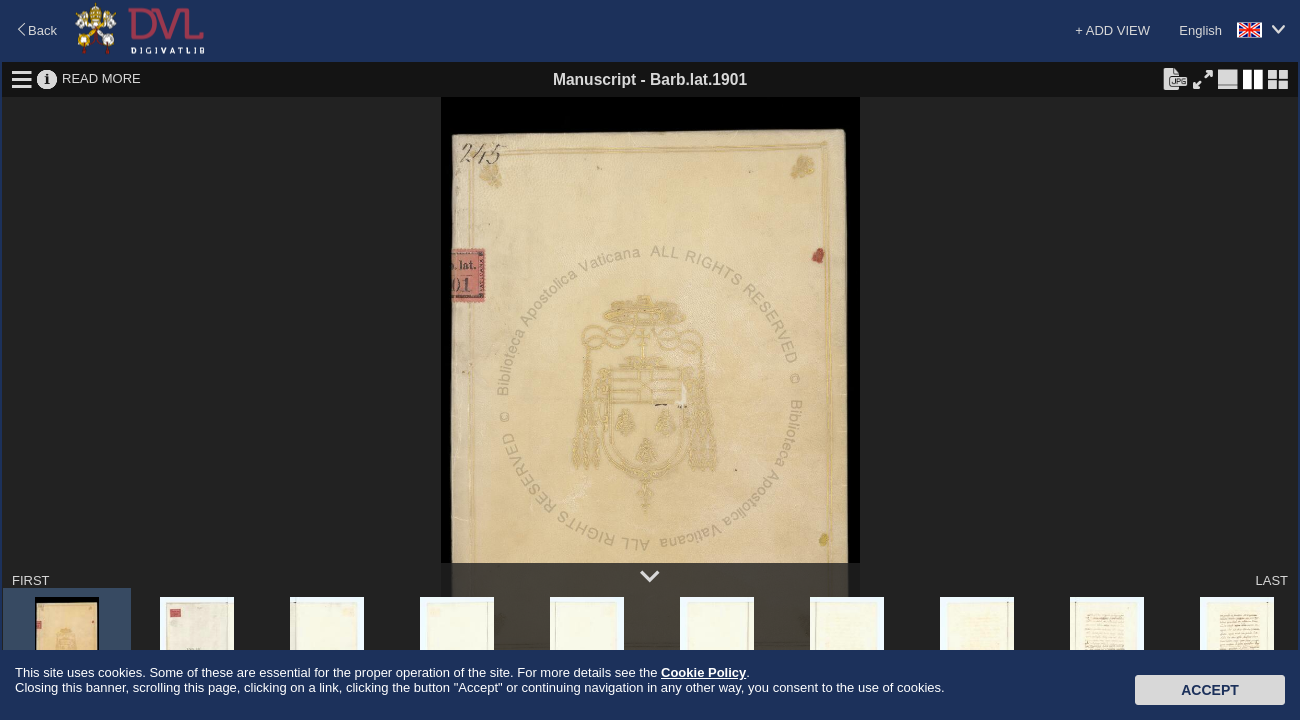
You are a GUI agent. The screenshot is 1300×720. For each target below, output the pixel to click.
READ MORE (101, 78)
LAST (1271, 580)
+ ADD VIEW (1112, 30)
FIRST (31, 580)
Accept (1210, 690)
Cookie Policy (703, 672)
